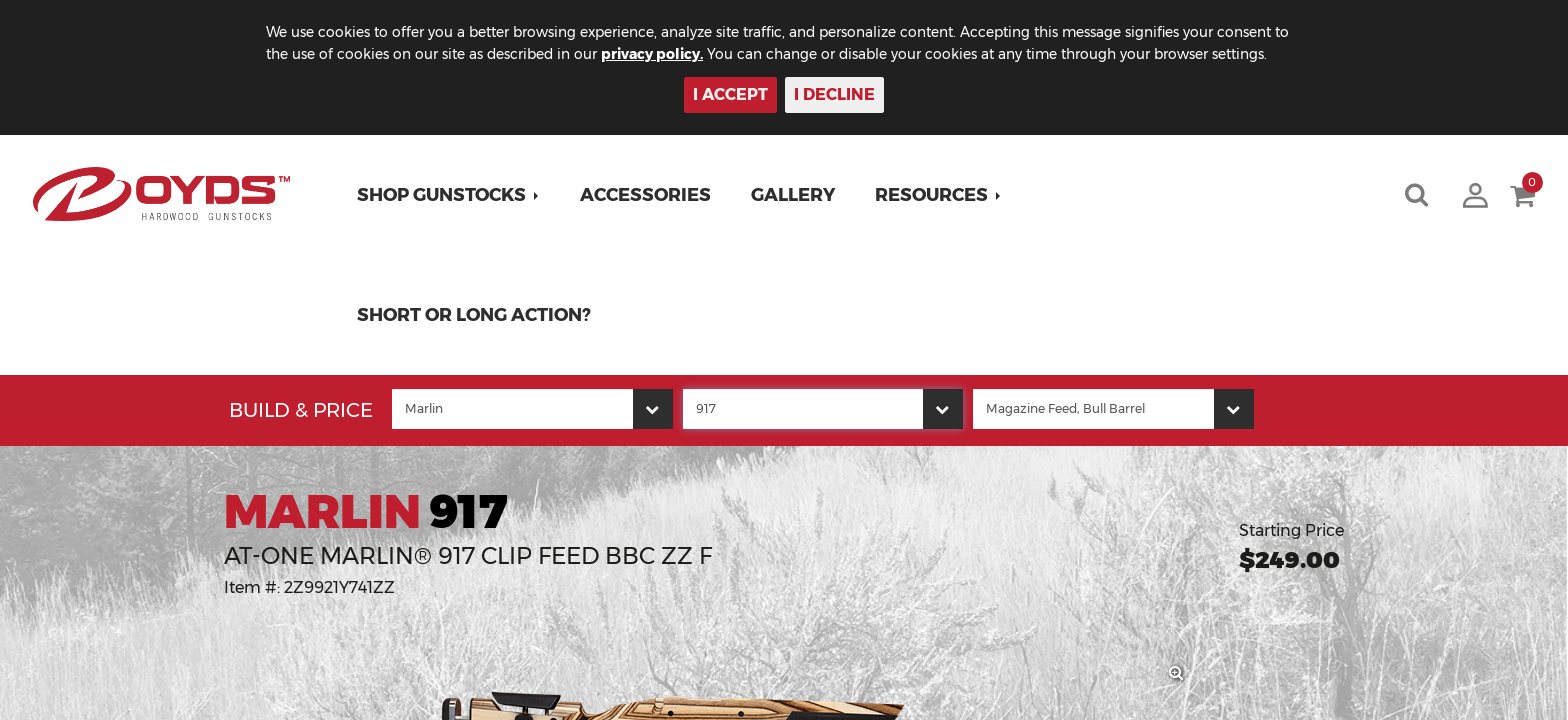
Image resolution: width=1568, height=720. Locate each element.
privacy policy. (675, 54)
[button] (449, 195)
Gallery (794, 195)
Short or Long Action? (475, 315)
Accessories (646, 195)
